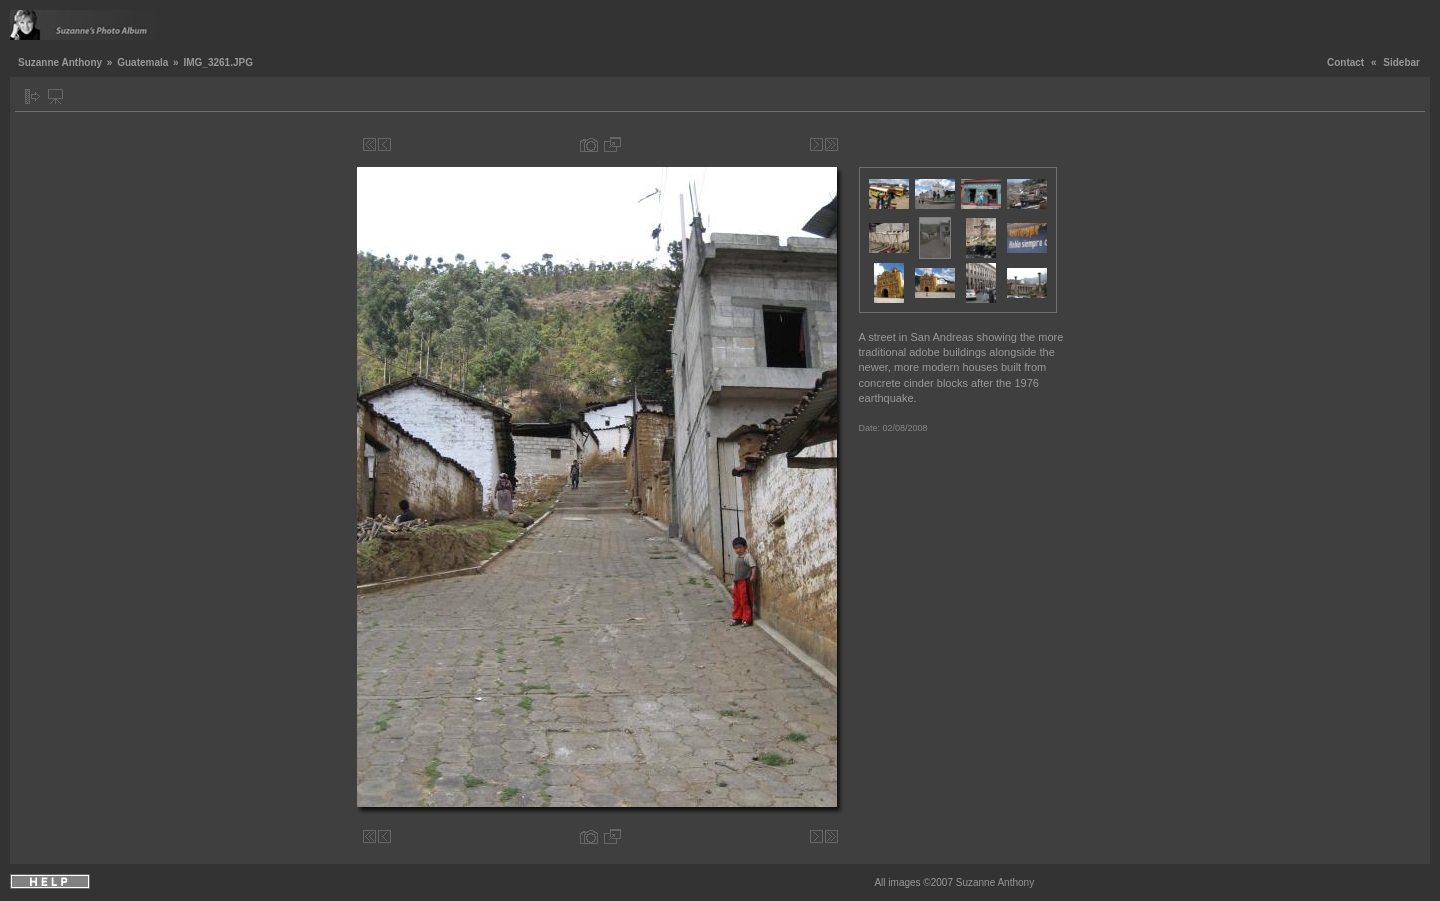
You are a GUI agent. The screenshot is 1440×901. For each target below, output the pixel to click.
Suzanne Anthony (60, 62)
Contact (1345, 62)
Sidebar (1401, 62)
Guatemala (142, 62)
